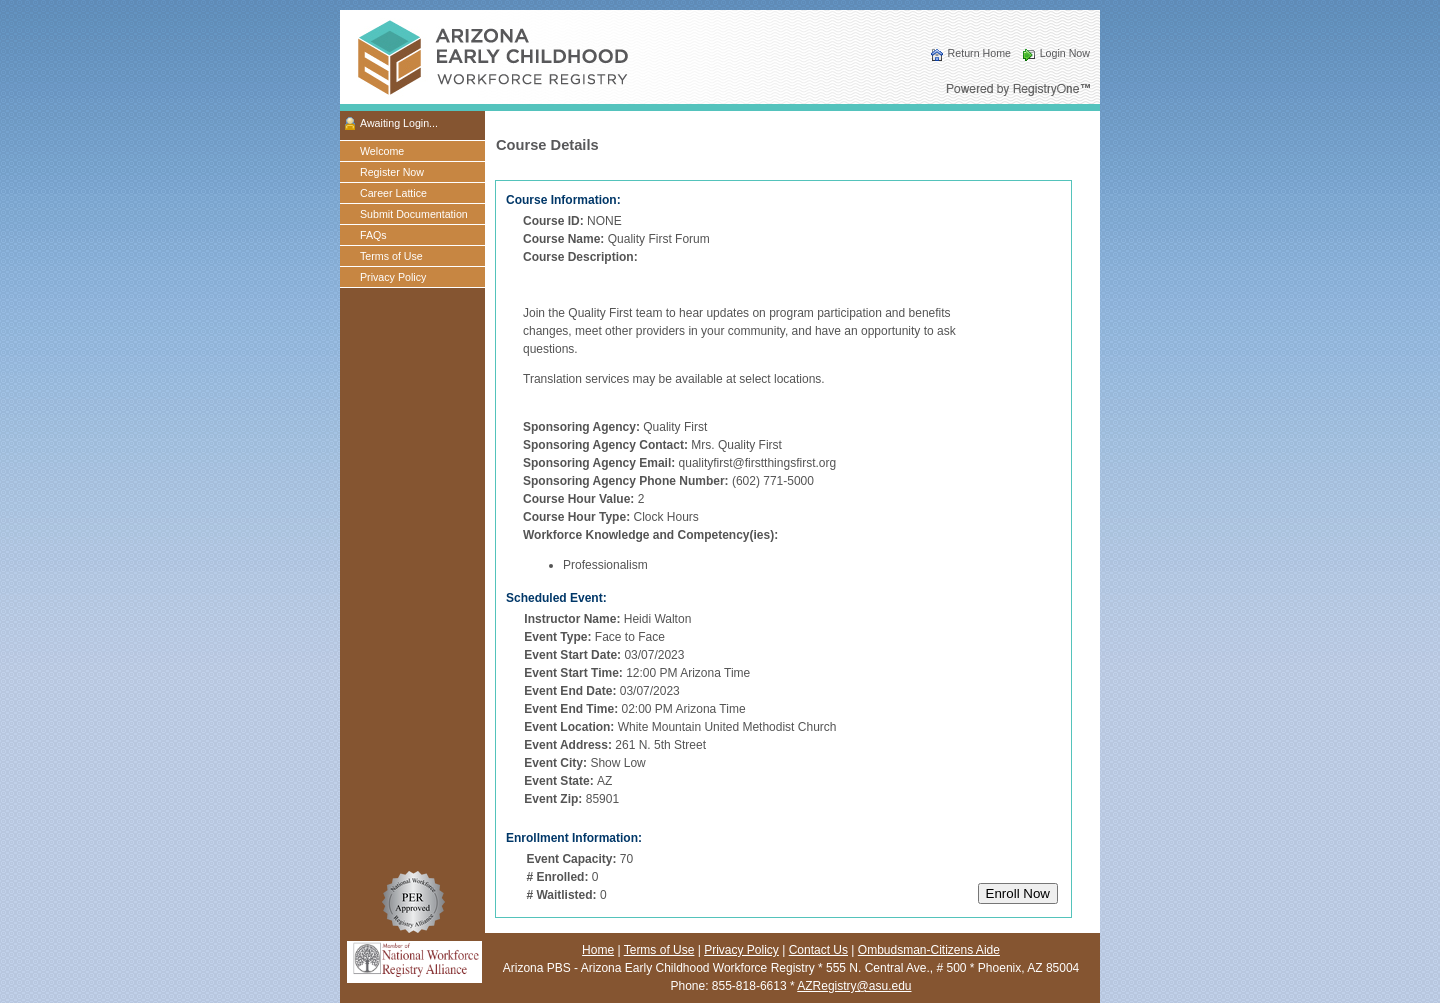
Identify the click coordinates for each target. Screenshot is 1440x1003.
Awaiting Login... (399, 123)
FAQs (373, 235)
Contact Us (818, 950)
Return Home (979, 53)
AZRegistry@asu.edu (854, 986)
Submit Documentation (414, 214)
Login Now (1065, 53)
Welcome (382, 151)
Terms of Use (391, 256)
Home (598, 950)
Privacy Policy (393, 277)
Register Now (392, 172)
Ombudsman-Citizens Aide (929, 950)
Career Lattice (393, 193)
